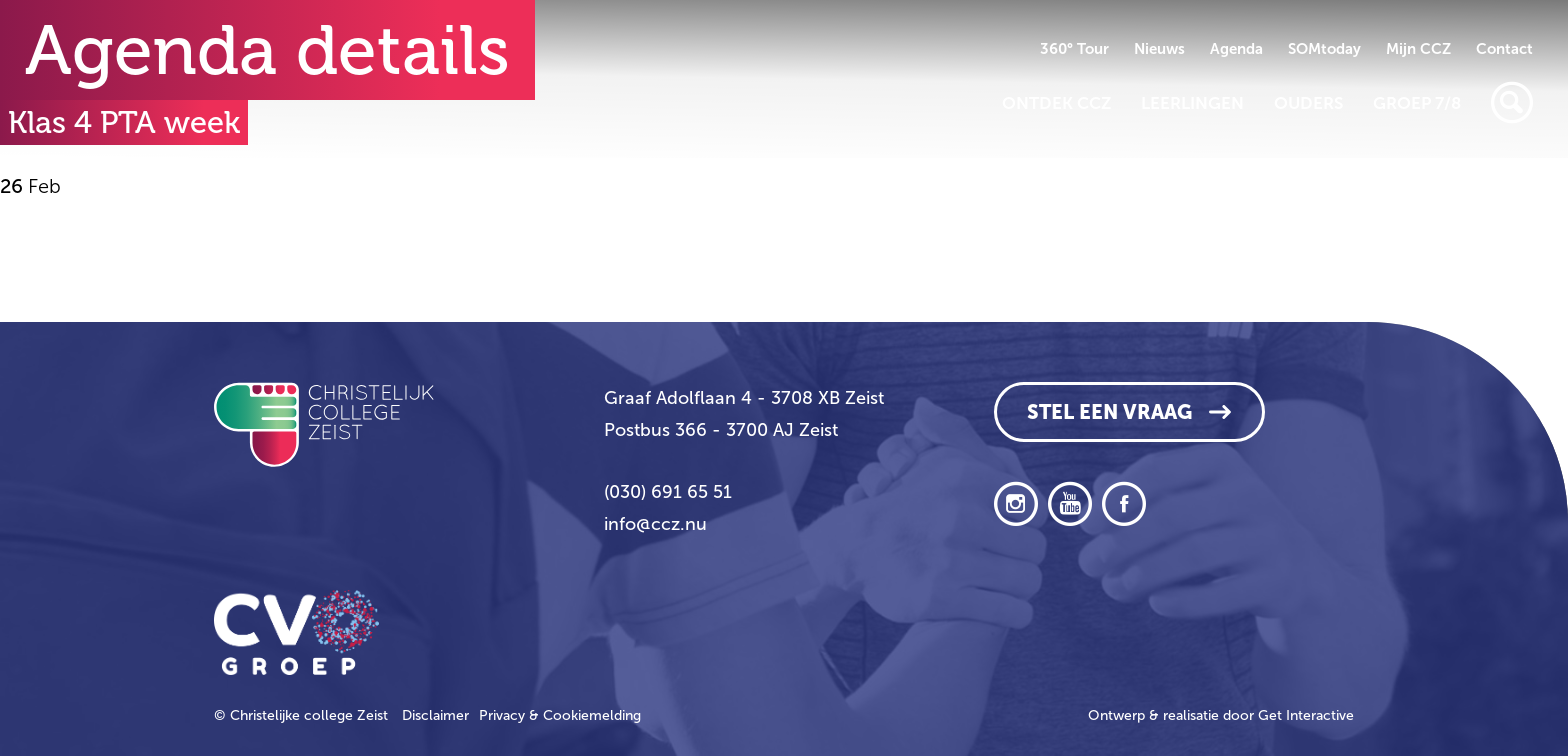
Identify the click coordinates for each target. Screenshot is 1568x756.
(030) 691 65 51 (668, 492)
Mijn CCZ (1418, 49)
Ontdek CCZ (1056, 103)
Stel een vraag (1109, 412)
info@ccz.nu (655, 524)
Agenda (1236, 49)
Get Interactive (1306, 715)
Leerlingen (1192, 103)
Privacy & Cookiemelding (560, 715)
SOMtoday (1324, 49)
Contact (1504, 49)
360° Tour (1074, 49)
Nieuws (1159, 49)
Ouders (1308, 103)
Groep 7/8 (1417, 103)
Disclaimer (435, 715)
